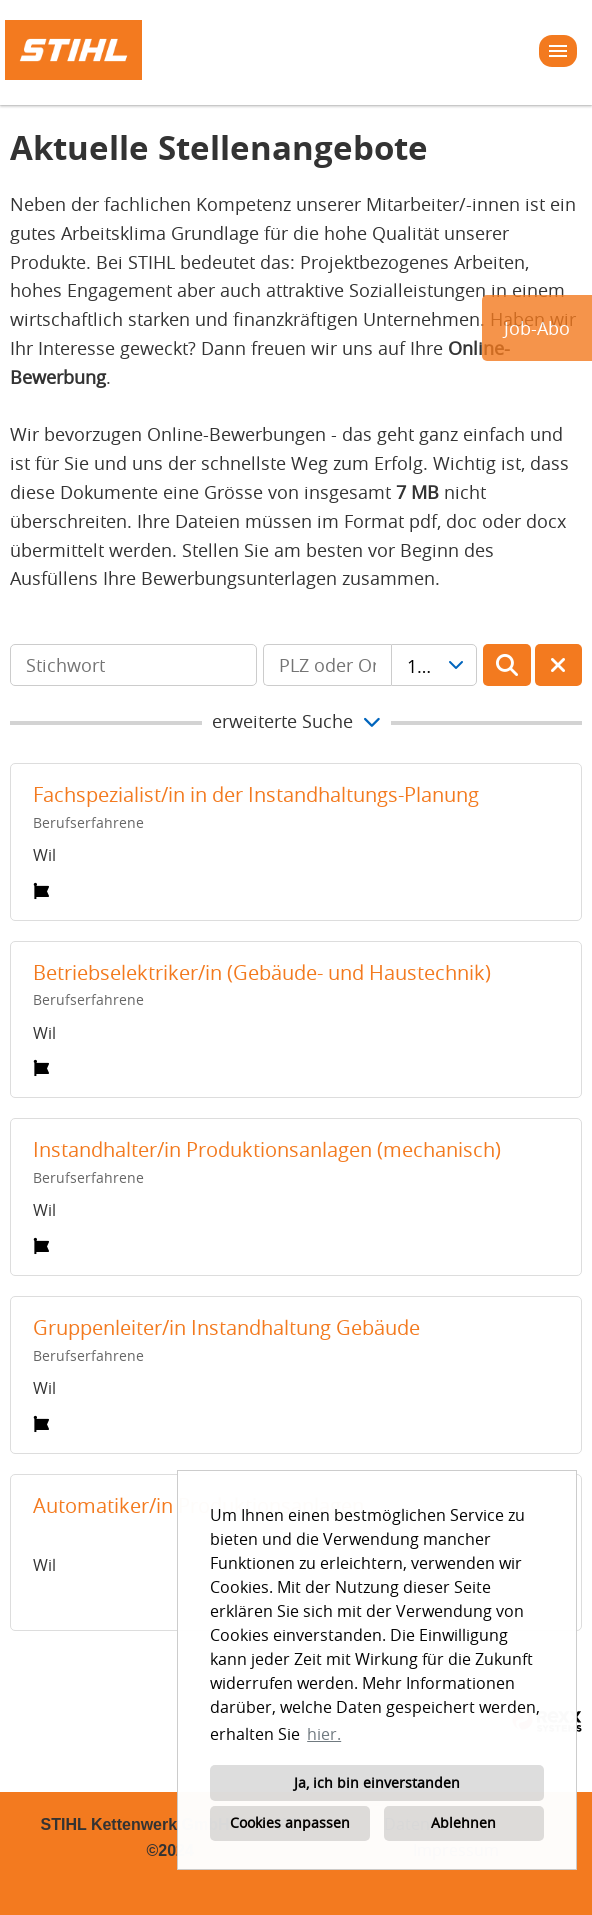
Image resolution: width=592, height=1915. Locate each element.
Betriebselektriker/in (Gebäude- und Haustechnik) (262, 972)
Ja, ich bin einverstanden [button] (377, 1782)
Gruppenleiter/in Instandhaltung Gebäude (226, 1327)
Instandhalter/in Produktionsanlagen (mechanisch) (267, 1149)
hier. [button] (324, 1734)
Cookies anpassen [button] (290, 1822)
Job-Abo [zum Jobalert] (537, 328)
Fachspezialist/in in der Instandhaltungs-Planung (256, 794)
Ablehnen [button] (463, 1822)
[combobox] (434, 665)
